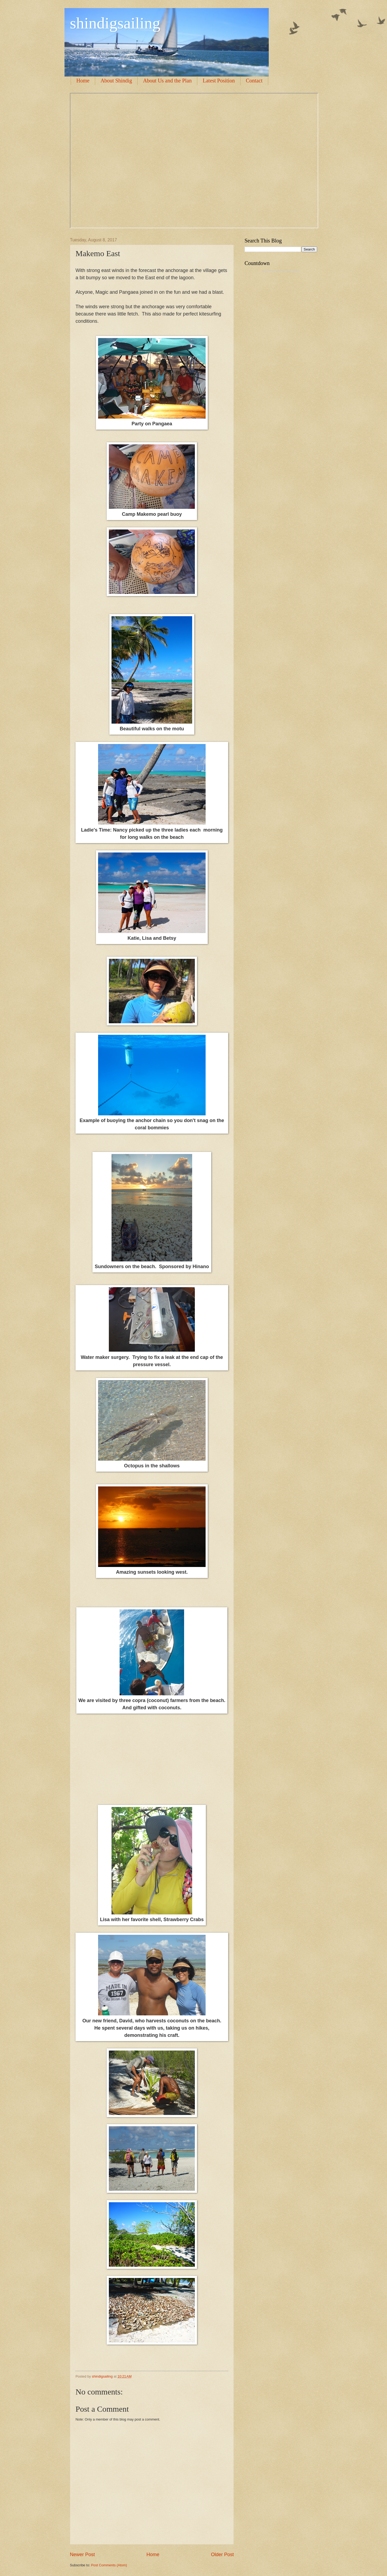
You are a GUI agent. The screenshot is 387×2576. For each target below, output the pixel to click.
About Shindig (116, 81)
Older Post (222, 2554)
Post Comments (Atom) (109, 2565)
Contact (254, 81)
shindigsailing (115, 23)
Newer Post (82, 2554)
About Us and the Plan (167, 81)
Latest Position (219, 81)
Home (82, 81)
